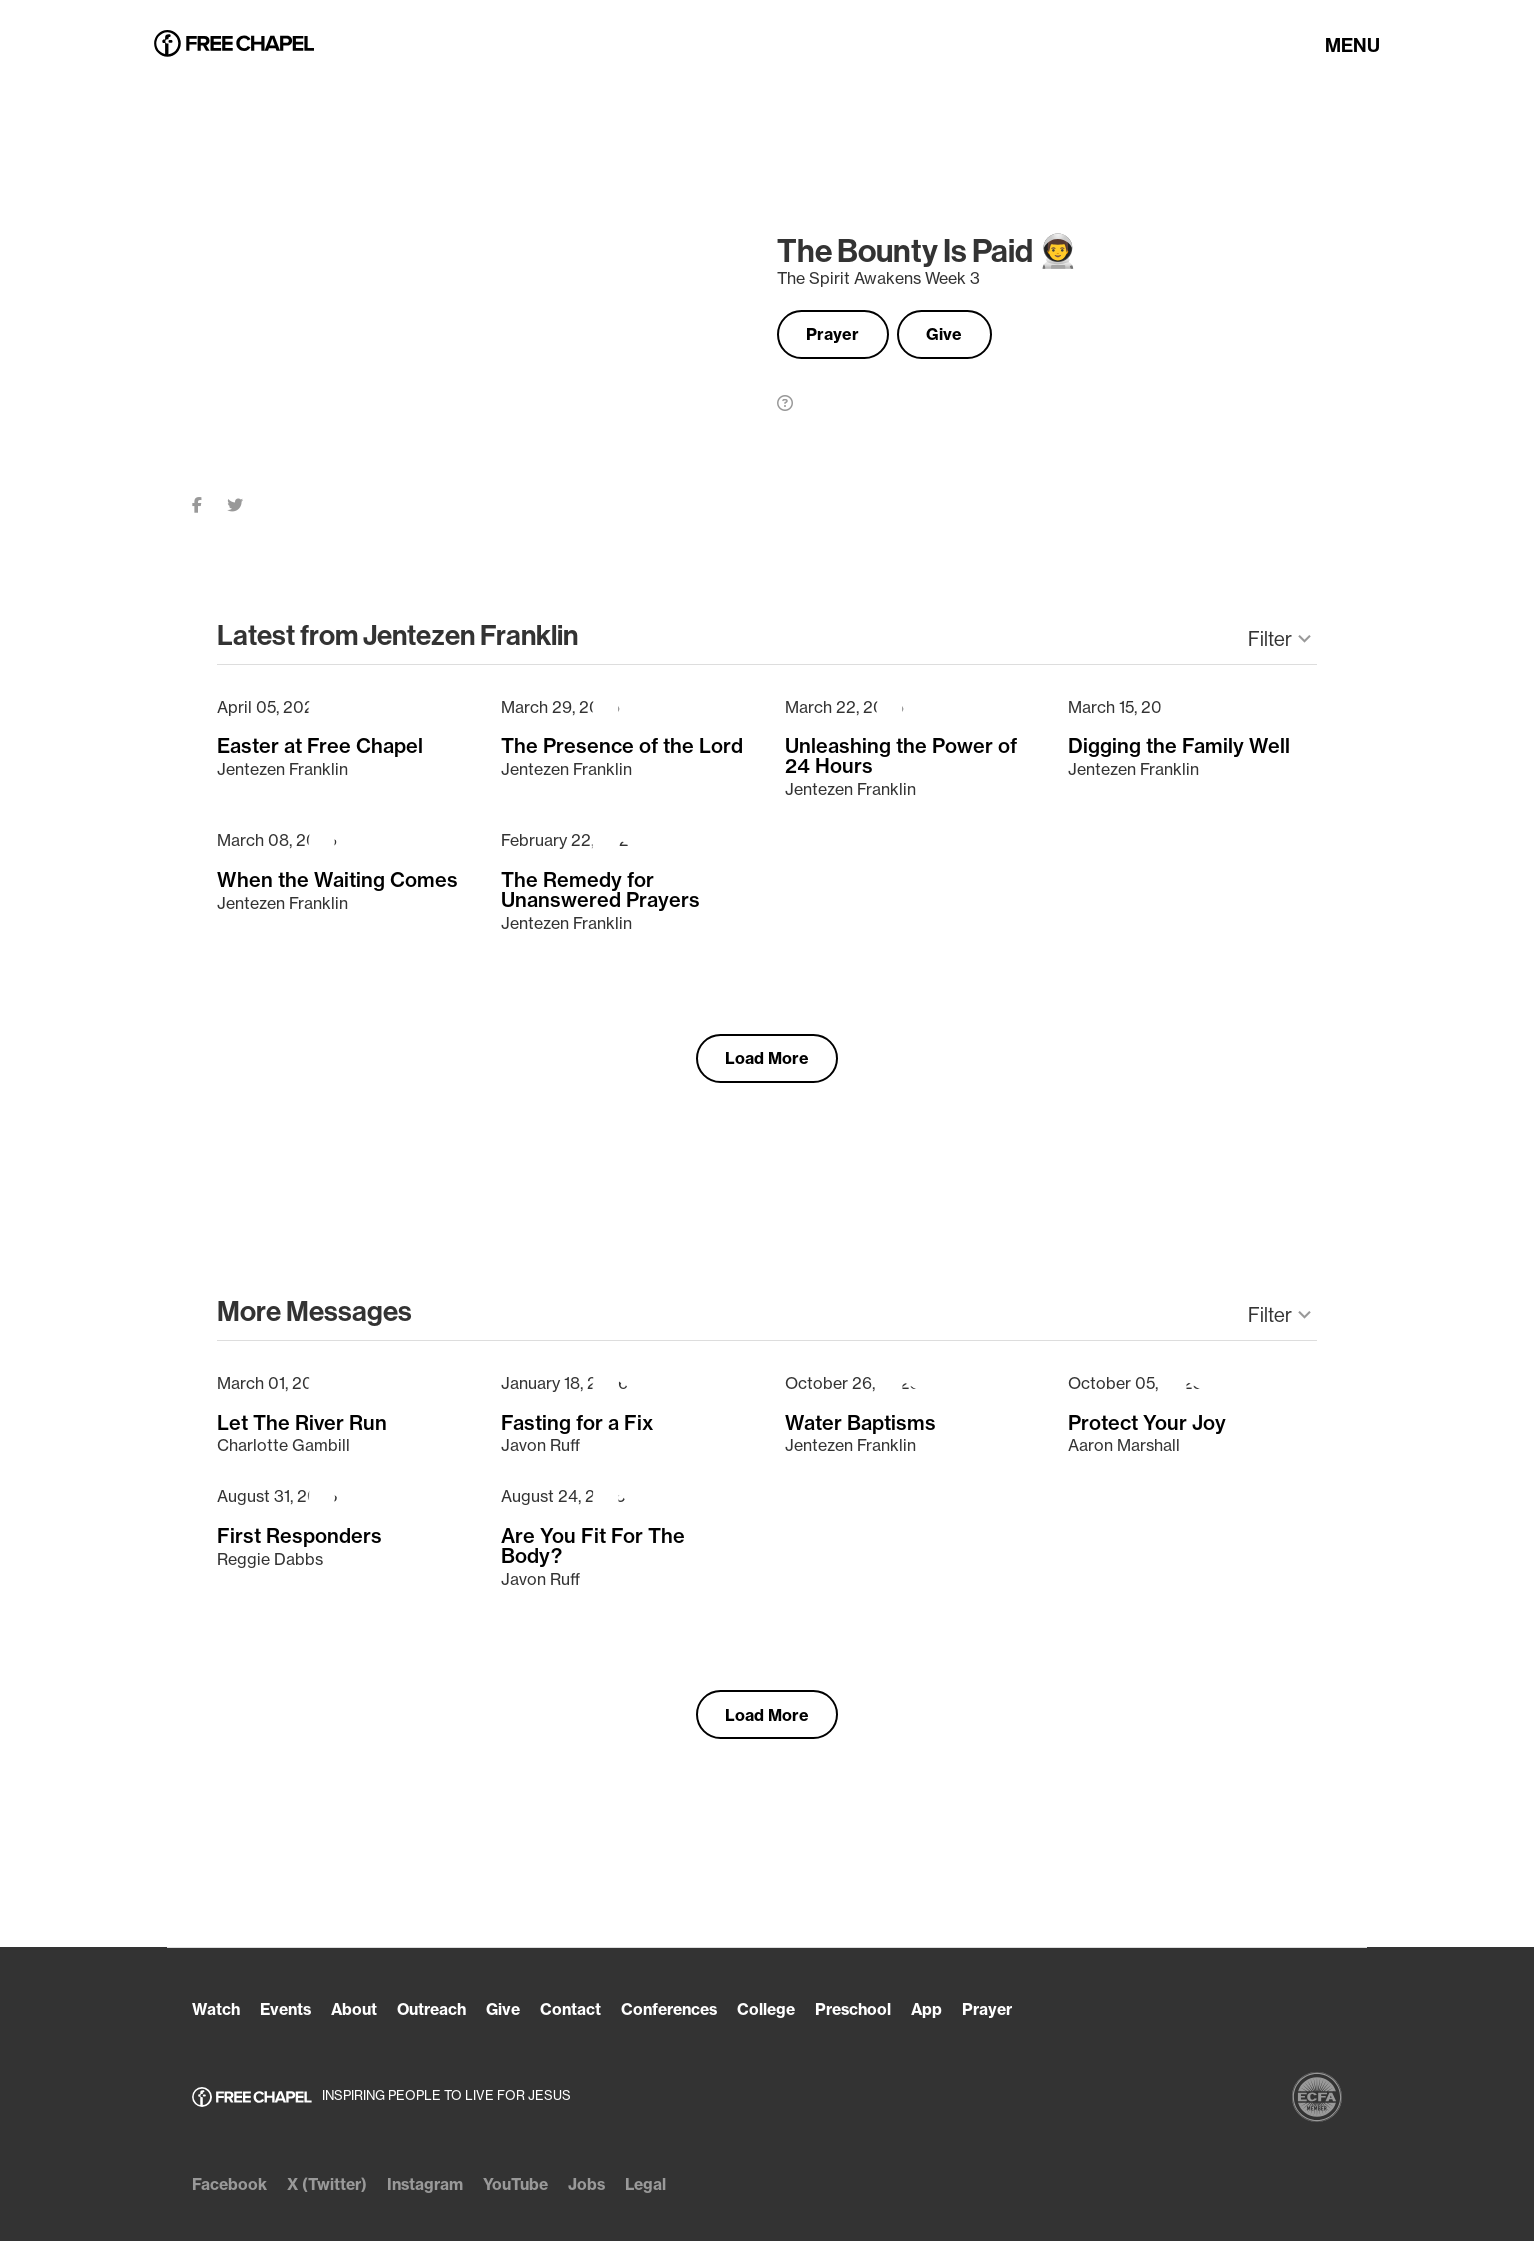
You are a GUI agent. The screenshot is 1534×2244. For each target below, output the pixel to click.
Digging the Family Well (1179, 746)
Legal (660, 2187)
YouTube (526, 2187)
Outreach (441, 2013)
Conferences (687, 2013)
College (789, 2013)
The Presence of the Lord (622, 746)
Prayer (837, 335)
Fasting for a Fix (577, 1424)
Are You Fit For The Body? (593, 1547)
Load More (767, 1059)
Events (288, 2013)
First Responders (299, 1537)
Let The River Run (302, 1424)
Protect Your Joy (1147, 1424)
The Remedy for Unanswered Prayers (600, 889)
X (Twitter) (330, 2187)
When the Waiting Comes (337, 879)
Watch (216, 2013)
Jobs (600, 2187)
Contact (585, 2013)
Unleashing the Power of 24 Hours (901, 756)
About (360, 2013)
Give (958, 335)
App (955, 2013)
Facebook (230, 2187)
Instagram (432, 2187)
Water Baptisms (860, 1424)
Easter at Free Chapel (320, 746)
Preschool (879, 2013)
